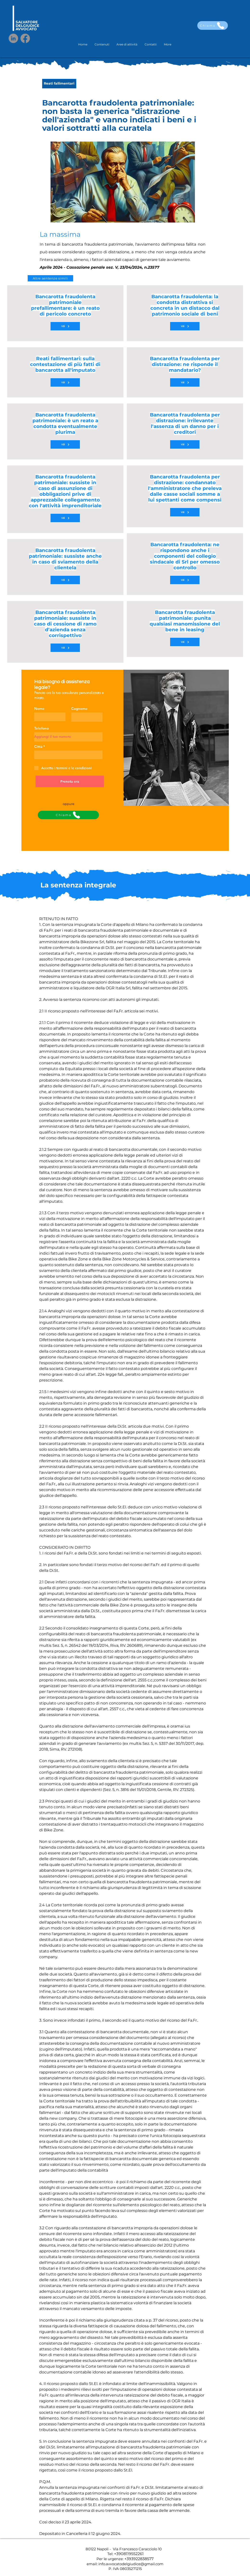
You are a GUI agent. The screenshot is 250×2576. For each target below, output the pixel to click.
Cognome (79, 708)
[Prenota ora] (70, 781)
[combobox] (68, 754)
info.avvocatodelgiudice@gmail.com (130, 2564)
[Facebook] (25, 38)
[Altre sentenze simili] (50, 278)
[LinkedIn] (13, 38)
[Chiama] (212, 25)
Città (38, 746)
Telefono (41, 728)
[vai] (65, 326)
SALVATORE (27, 22)
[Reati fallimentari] (59, 83)
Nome (39, 708)
